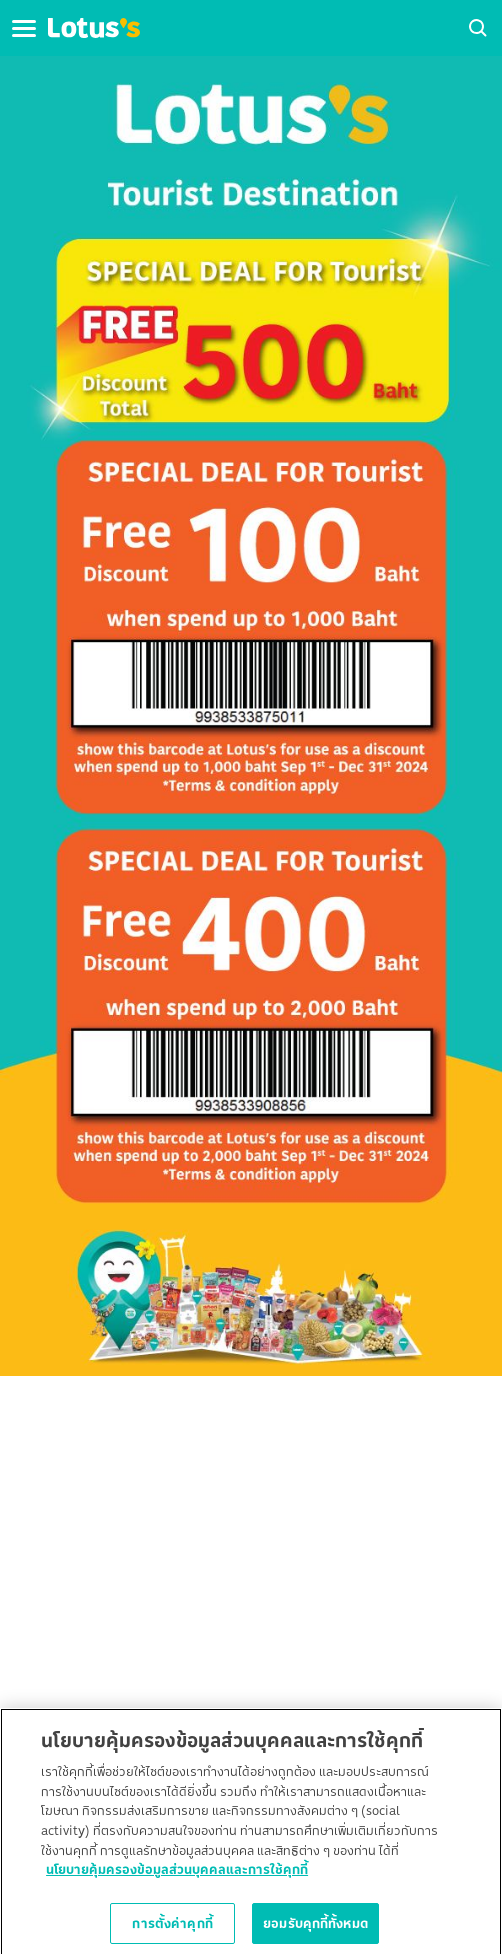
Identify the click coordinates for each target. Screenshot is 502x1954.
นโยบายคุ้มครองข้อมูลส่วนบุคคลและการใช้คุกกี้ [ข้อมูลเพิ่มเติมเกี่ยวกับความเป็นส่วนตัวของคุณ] (177, 1873)
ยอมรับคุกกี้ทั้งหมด (315, 1927)
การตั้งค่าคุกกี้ (172, 1927)
